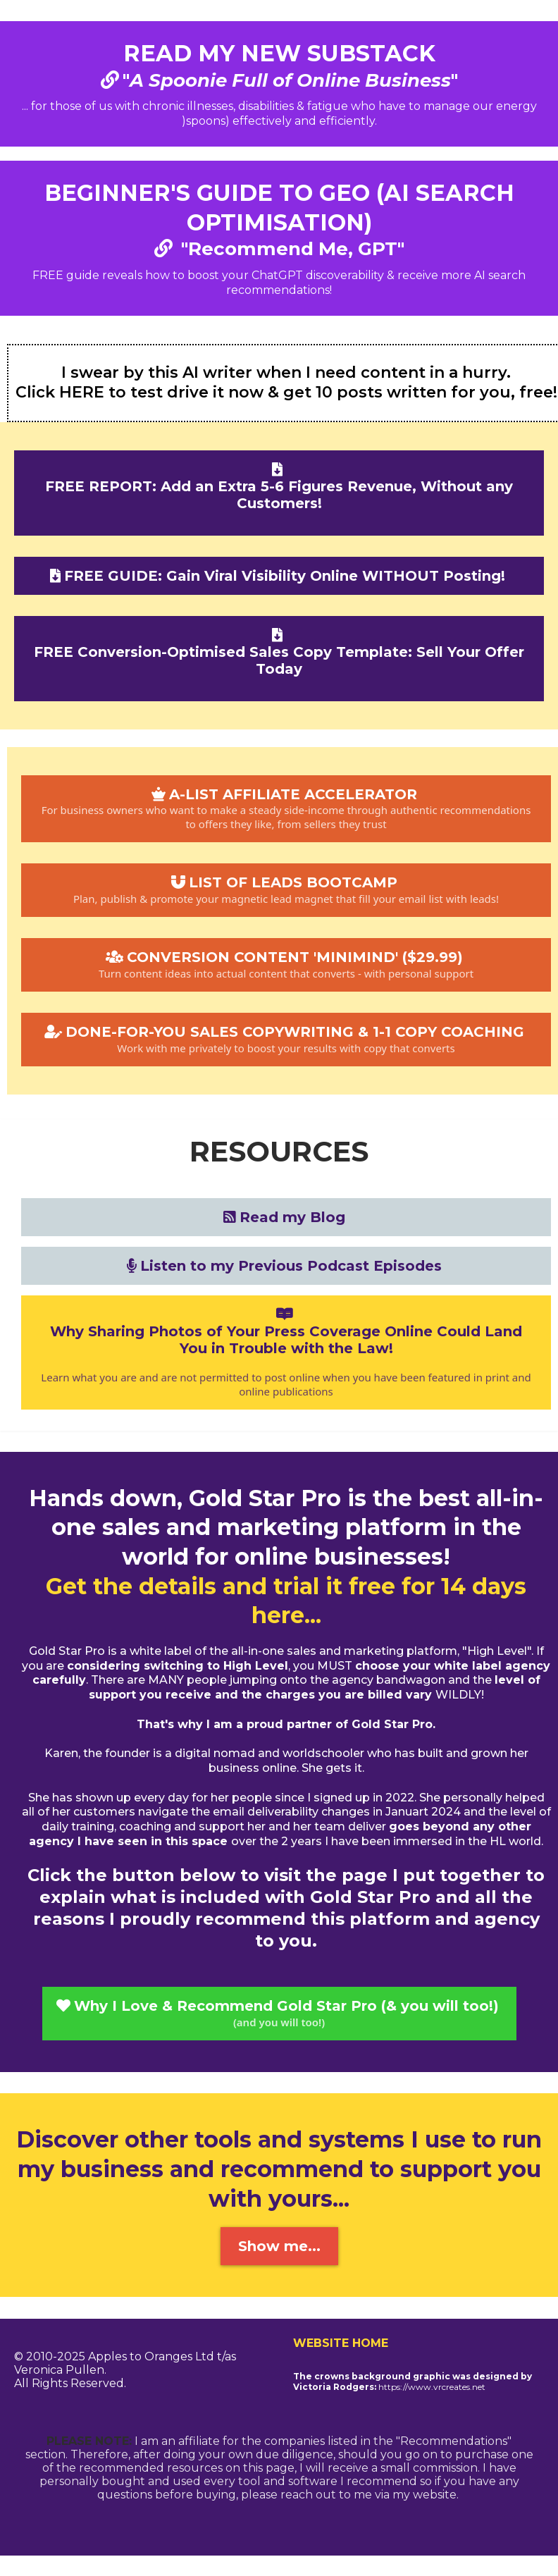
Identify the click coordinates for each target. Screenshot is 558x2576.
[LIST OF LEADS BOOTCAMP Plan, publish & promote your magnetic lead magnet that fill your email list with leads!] (286, 890)
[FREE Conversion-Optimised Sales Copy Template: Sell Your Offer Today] (279, 658)
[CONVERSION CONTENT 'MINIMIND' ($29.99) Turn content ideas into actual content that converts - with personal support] (286, 965)
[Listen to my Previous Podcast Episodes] (286, 1266)
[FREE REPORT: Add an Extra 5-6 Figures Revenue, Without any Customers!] (279, 493)
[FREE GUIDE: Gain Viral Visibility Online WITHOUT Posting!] (279, 576)
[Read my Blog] (286, 1217)
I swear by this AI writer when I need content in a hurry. (286, 372)
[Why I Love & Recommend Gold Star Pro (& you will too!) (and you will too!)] (279, 2013)
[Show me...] (279, 2246)
